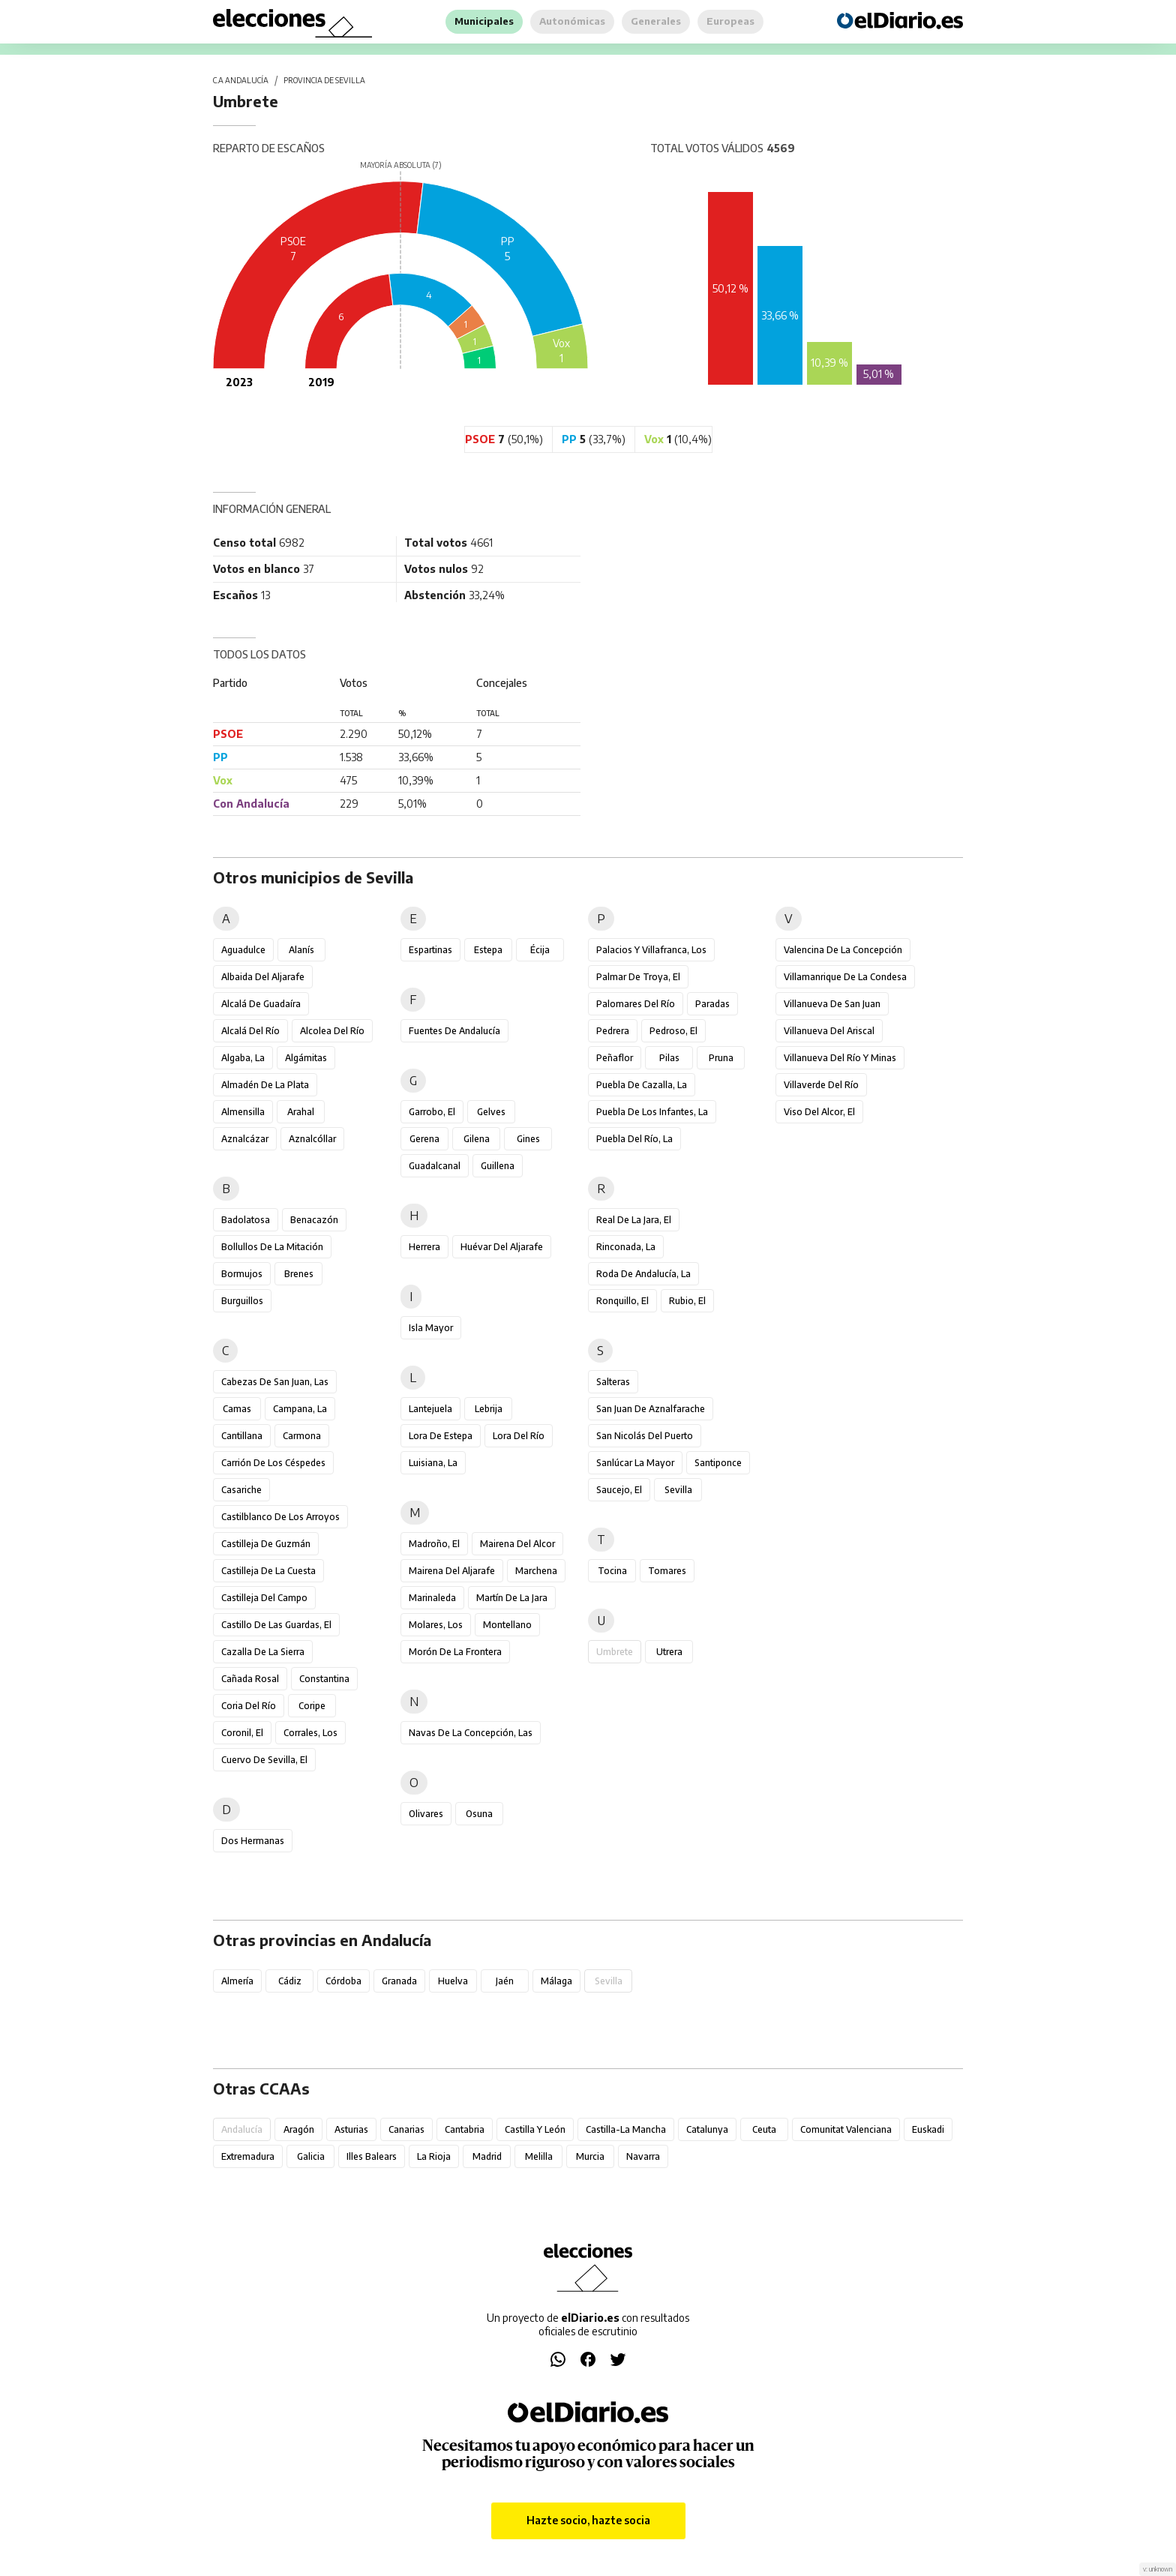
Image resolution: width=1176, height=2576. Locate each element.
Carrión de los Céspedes (273, 1462)
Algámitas (306, 1057)
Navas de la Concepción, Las (470, 1732)
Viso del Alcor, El (819, 1111)
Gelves (491, 1111)
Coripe (312, 1705)
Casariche (241, 1489)
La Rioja (434, 2156)
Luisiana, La (433, 1462)
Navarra (643, 2156)
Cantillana (241, 1435)
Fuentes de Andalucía (454, 1030)
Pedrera (612, 1030)
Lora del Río (518, 1435)
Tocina (612, 1570)
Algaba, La (243, 1057)
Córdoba (344, 1981)
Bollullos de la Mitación (272, 1246)
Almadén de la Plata (265, 1084)
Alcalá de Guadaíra (261, 1003)
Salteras (613, 1381)
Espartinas (430, 949)
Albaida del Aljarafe (262, 976)
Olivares (426, 1813)
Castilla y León (535, 2129)
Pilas (669, 1057)
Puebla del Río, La (634, 1138)
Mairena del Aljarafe (452, 1570)
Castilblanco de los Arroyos (280, 1516)
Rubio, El (687, 1300)
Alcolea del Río (332, 1030)
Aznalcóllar (312, 1138)
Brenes (299, 1273)
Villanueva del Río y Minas (840, 1057)
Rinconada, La (626, 1246)
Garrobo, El (432, 1111)
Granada (399, 1981)
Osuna (479, 1813)
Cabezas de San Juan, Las (274, 1381)
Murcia (590, 2156)
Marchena (536, 1570)
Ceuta (764, 2129)
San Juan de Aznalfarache (650, 1408)
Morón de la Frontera (455, 1651)
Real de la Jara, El (633, 1219)
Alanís (301, 949)
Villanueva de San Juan (832, 1003)
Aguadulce (243, 949)
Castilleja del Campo (264, 1597)
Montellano (507, 1624)
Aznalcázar (244, 1138)
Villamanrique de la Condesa (845, 976)
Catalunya (707, 2129)
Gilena (477, 1138)
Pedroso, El (674, 1030)
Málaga (556, 1981)
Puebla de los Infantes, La (652, 1111)
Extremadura (247, 2156)
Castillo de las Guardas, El (276, 1624)
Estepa (488, 949)
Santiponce (718, 1462)
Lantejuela (430, 1408)
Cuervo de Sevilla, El (264, 1759)
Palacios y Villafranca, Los (651, 949)
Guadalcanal (434, 1165)
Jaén (505, 1981)
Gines (528, 1138)
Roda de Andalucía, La (643, 1273)
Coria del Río (248, 1705)
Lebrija (488, 1408)
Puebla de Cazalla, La (641, 1084)
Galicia (311, 2156)
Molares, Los (436, 1624)
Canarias (406, 2129)
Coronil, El (242, 1732)
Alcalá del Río (250, 1030)
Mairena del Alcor (517, 1543)
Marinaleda (432, 1597)
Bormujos (241, 1273)
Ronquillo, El (622, 1300)
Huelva (453, 1981)
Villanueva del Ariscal (829, 1030)
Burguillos (242, 1300)
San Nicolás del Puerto (644, 1435)
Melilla (539, 2156)
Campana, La (300, 1408)
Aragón (299, 2129)
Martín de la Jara (512, 1597)
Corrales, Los (311, 1732)
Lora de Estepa (440, 1435)
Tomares (667, 1570)
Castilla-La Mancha (626, 2129)
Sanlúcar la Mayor (635, 1462)
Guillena (497, 1165)
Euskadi (928, 2129)
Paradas (712, 1003)
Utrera (669, 1651)
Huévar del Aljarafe (501, 1246)
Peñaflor (614, 1057)
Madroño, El (434, 1543)
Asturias (351, 2129)
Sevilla (678, 1489)
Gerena (425, 1138)
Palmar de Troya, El (638, 976)
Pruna (721, 1057)
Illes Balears (371, 2156)
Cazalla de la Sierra (262, 1651)
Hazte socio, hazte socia (588, 2520)
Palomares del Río (635, 1003)
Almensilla (243, 1111)
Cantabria (464, 2129)
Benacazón (314, 1219)
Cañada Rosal (250, 1678)
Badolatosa (245, 1219)
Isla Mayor (431, 1327)
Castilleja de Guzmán (265, 1543)
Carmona (302, 1435)
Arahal (300, 1111)
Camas (237, 1408)
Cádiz (290, 1981)
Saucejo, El (619, 1489)
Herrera (424, 1246)
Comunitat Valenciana (846, 2129)
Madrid (487, 2156)
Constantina (324, 1678)
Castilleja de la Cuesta (268, 1570)
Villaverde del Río (821, 1084)
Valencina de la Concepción (843, 949)
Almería (237, 1981)
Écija (540, 949)
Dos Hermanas (252, 1840)
